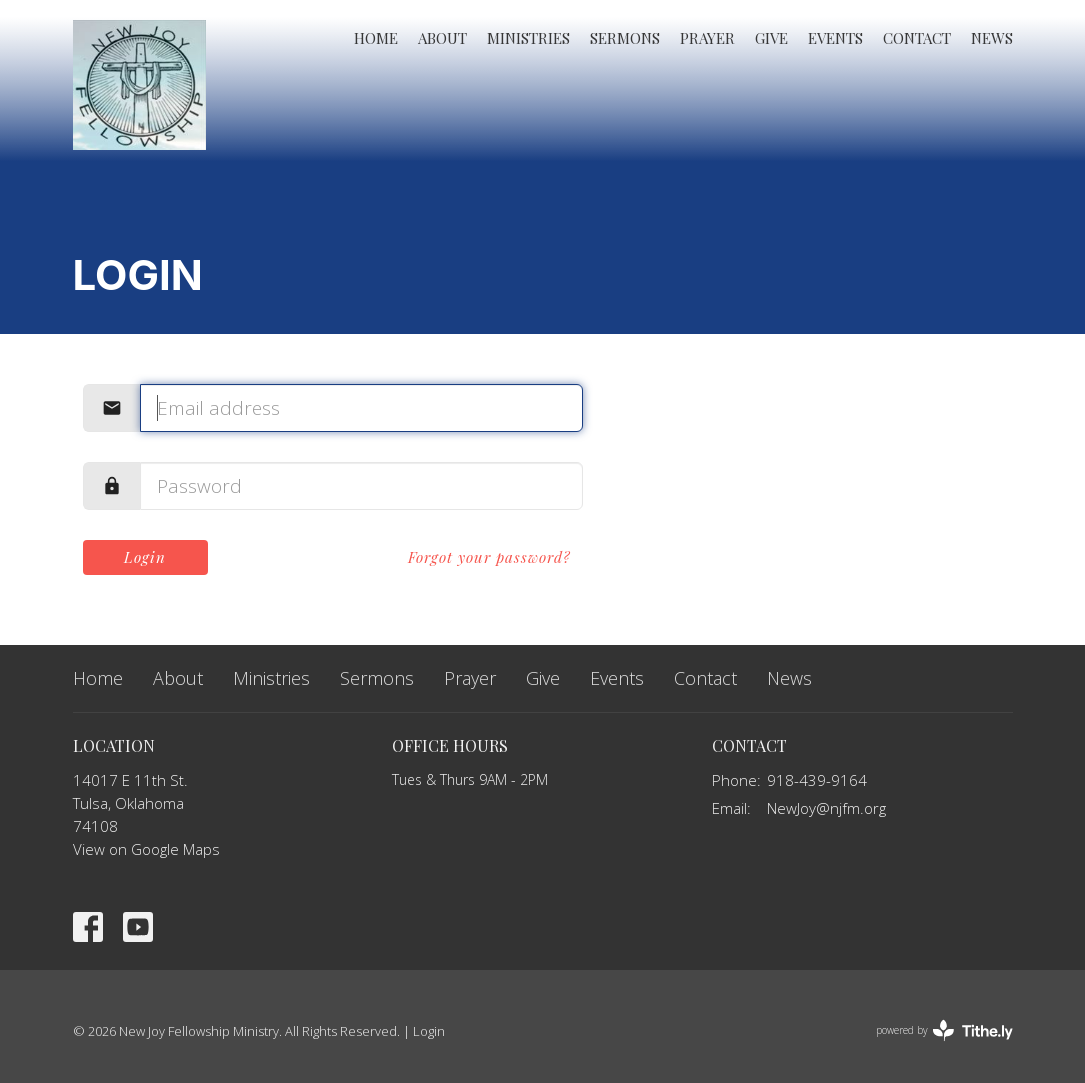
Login (145, 557)
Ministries (528, 38)
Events (835, 38)
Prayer (707, 38)
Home (376, 38)
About (442, 38)
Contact (917, 38)
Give (771, 38)
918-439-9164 (817, 780)
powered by (944, 1030)
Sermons (625, 38)
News (992, 38)
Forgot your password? (489, 557)
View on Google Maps (146, 849)
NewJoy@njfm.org (826, 808)
